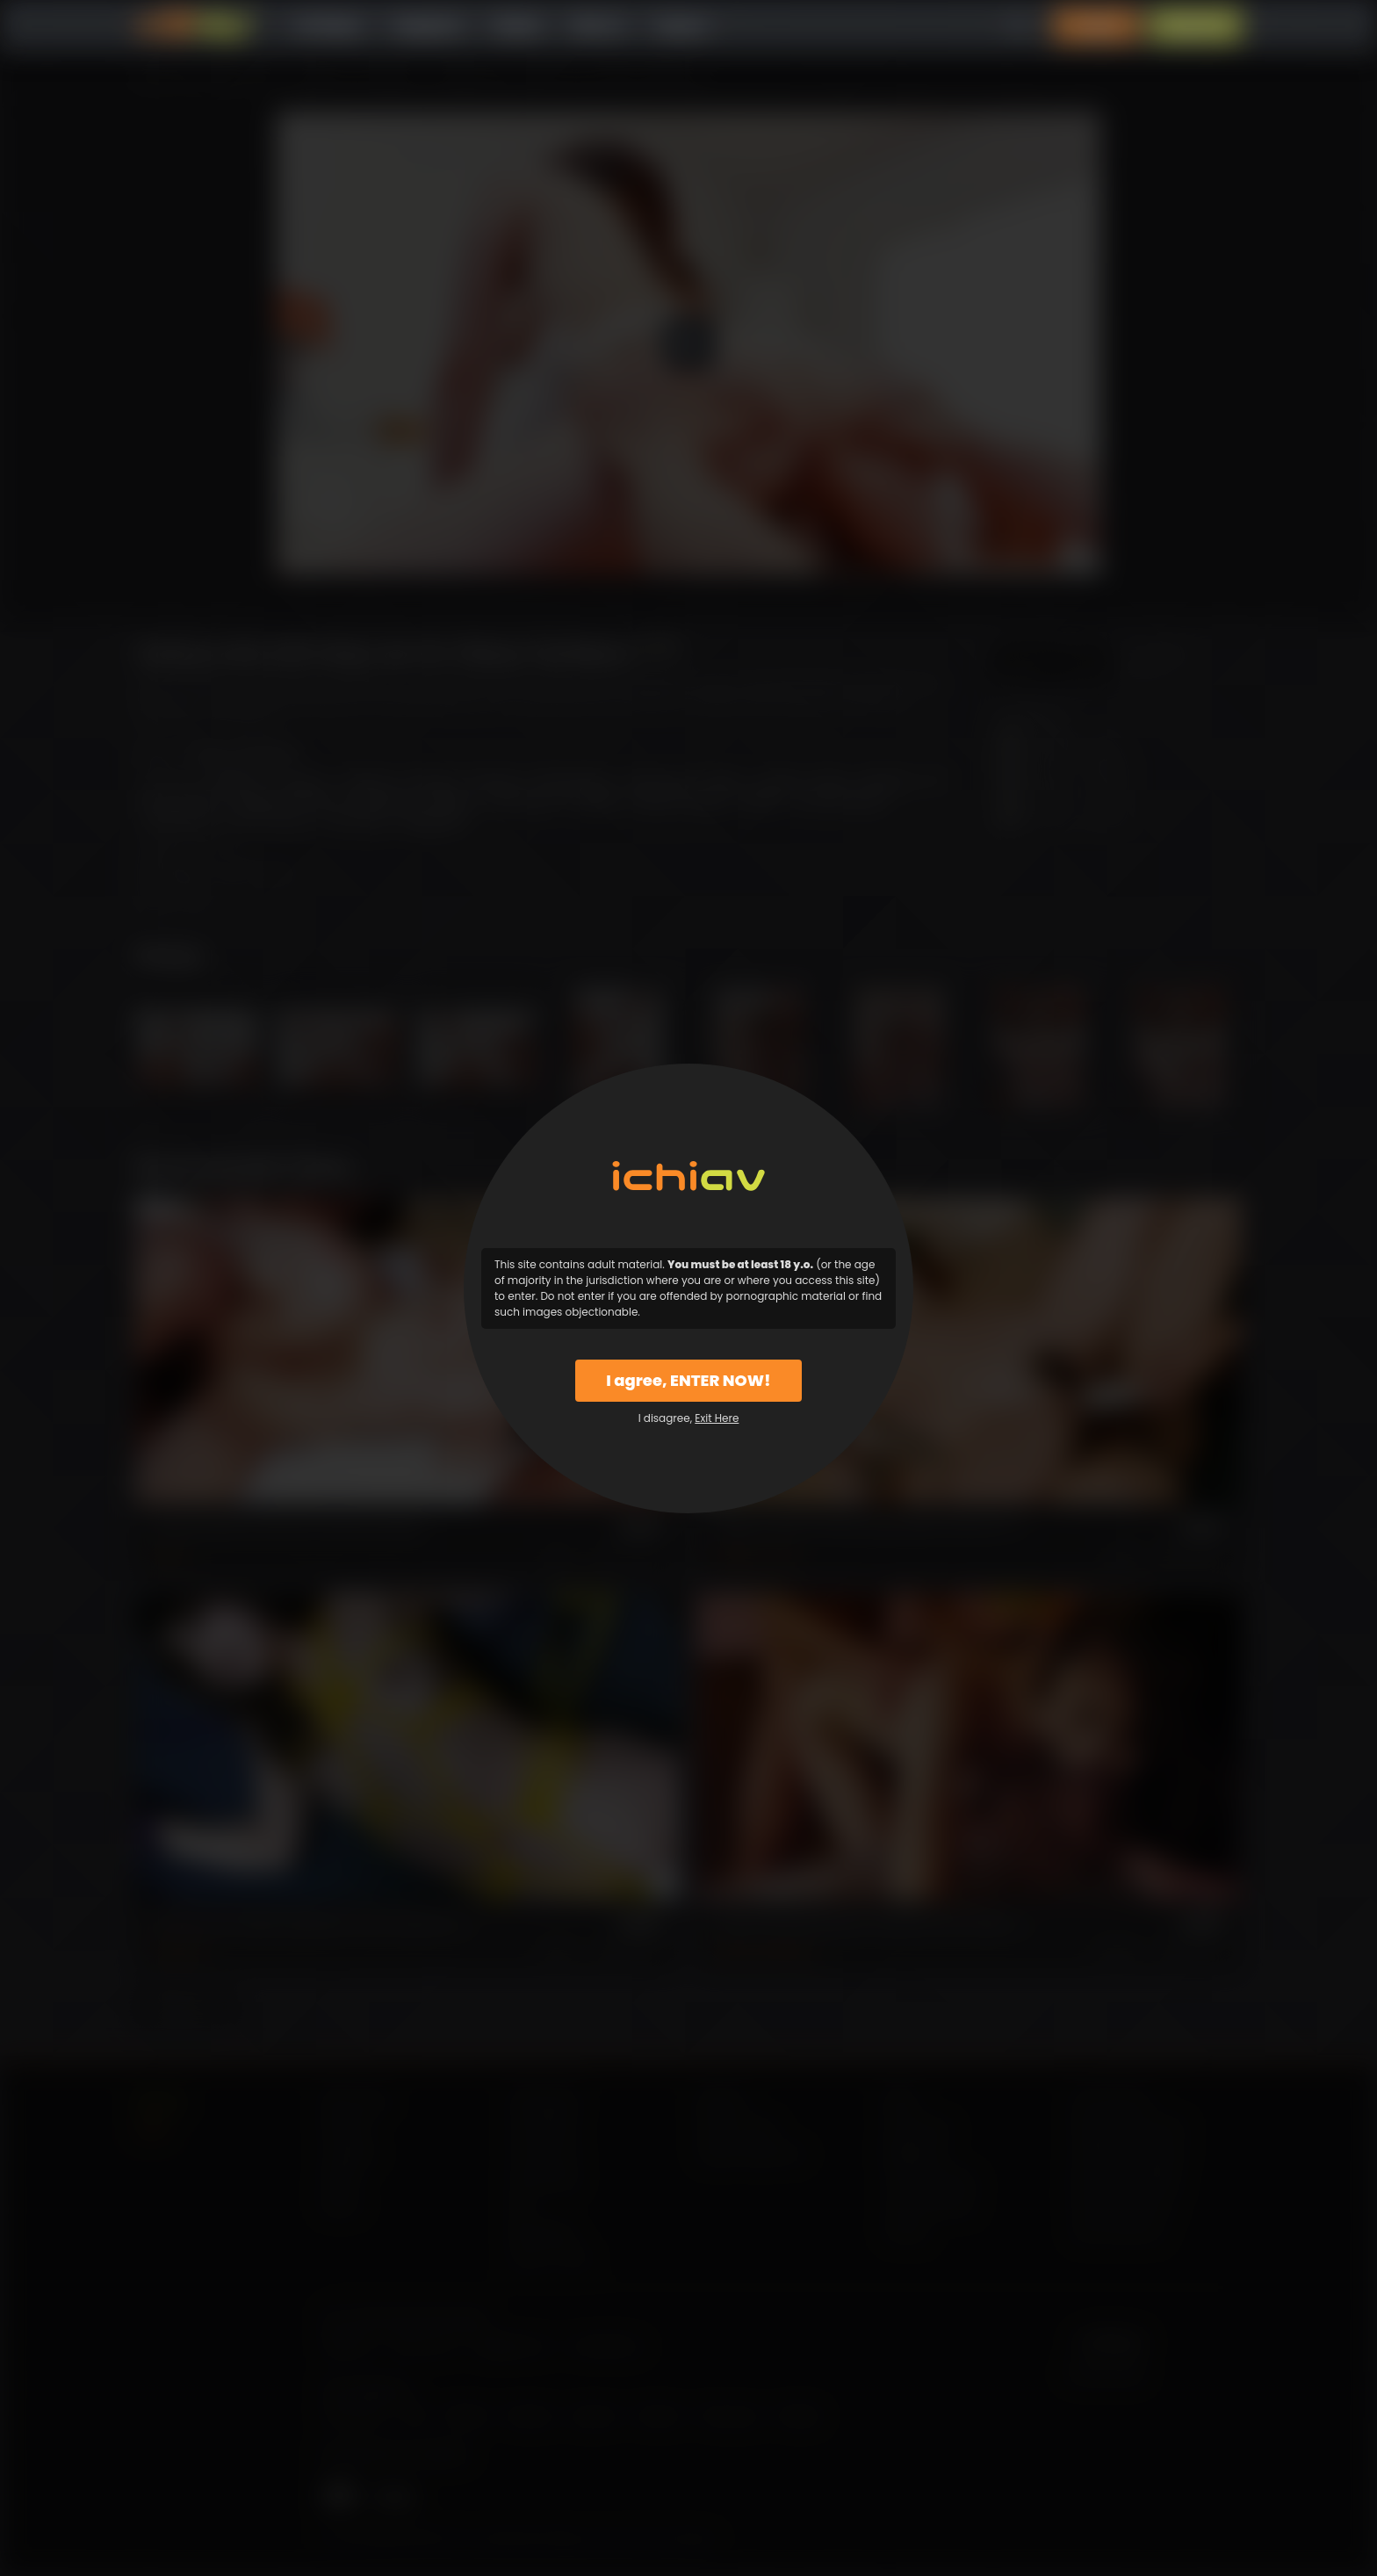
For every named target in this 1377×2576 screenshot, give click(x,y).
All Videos (328, 26)
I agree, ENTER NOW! (688, 1380)
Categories (427, 26)
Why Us (598, 26)
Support (681, 26)
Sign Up (1195, 26)
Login (1096, 26)
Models (517, 26)
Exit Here (717, 1418)
